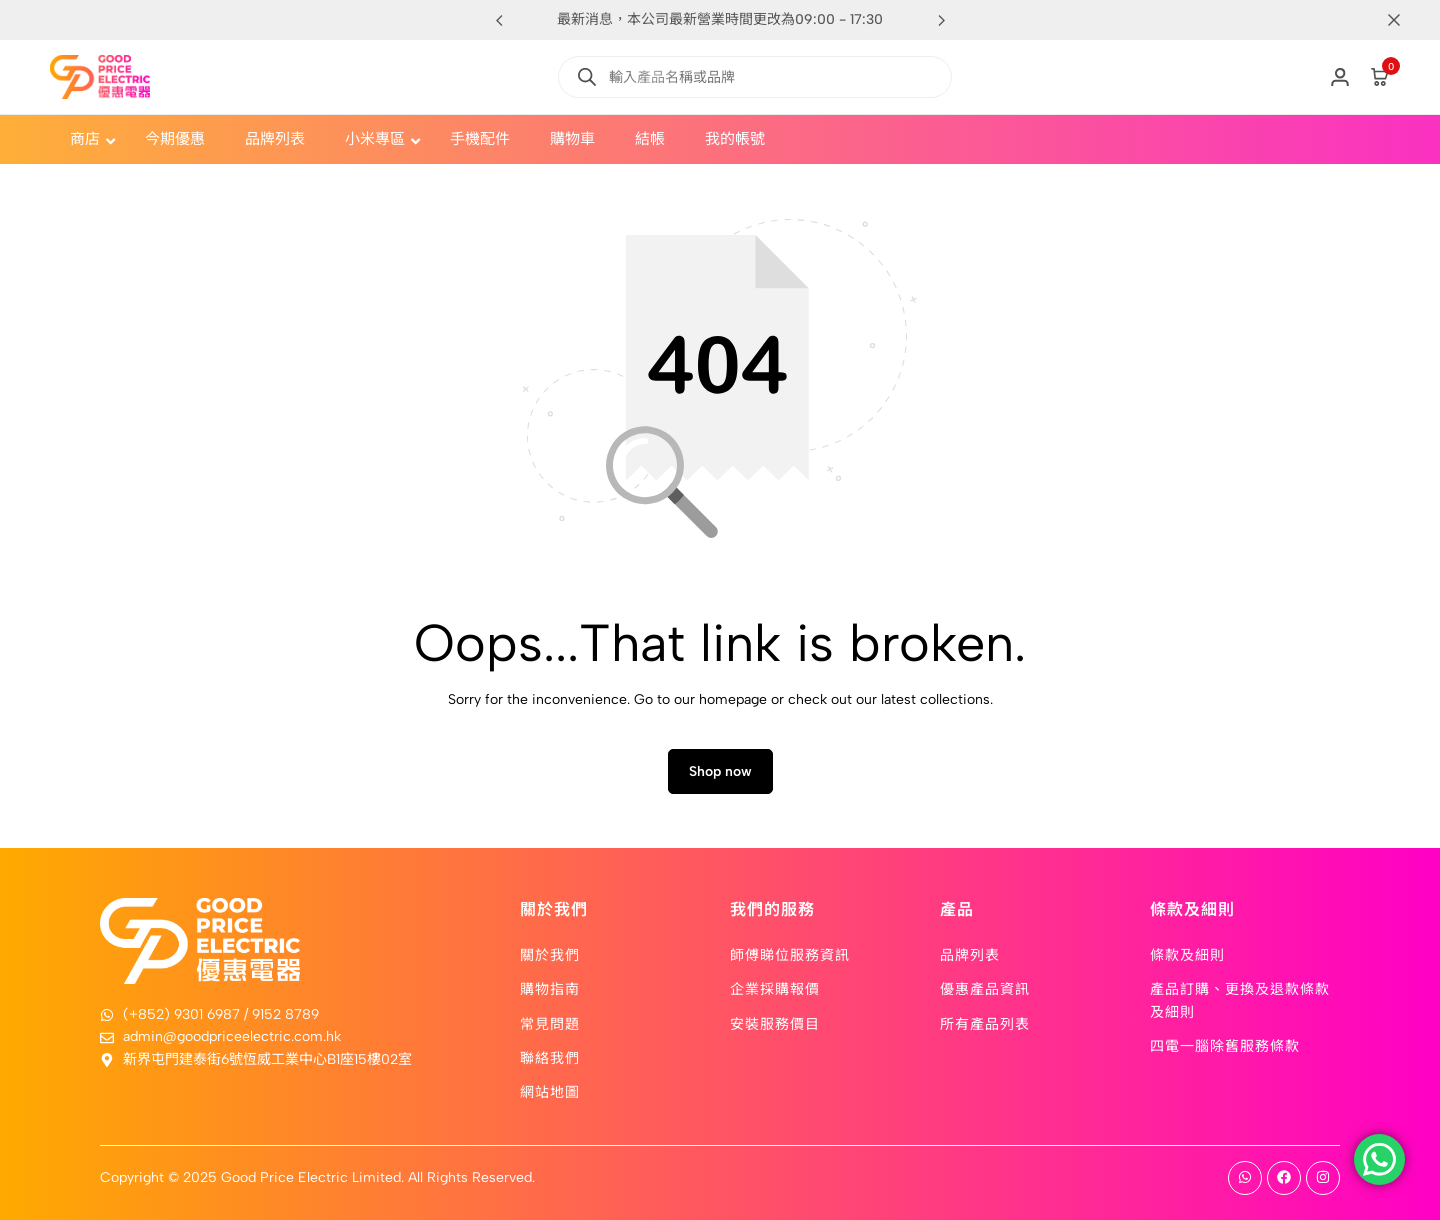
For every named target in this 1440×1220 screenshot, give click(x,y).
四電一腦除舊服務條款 (1225, 1045)
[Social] (1245, 1178)
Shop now (720, 771)
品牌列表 (970, 954)
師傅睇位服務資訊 (790, 954)
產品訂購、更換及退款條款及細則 (1240, 999)
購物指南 (550, 988)
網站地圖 (550, 1091)
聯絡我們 (550, 1057)
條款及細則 (1187, 954)
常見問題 (550, 1023)
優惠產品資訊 (985, 988)
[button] (941, 20)
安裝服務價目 (775, 1023)
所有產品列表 (985, 1023)
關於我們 (550, 954)
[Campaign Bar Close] (1404, 20)
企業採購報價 (775, 988)
